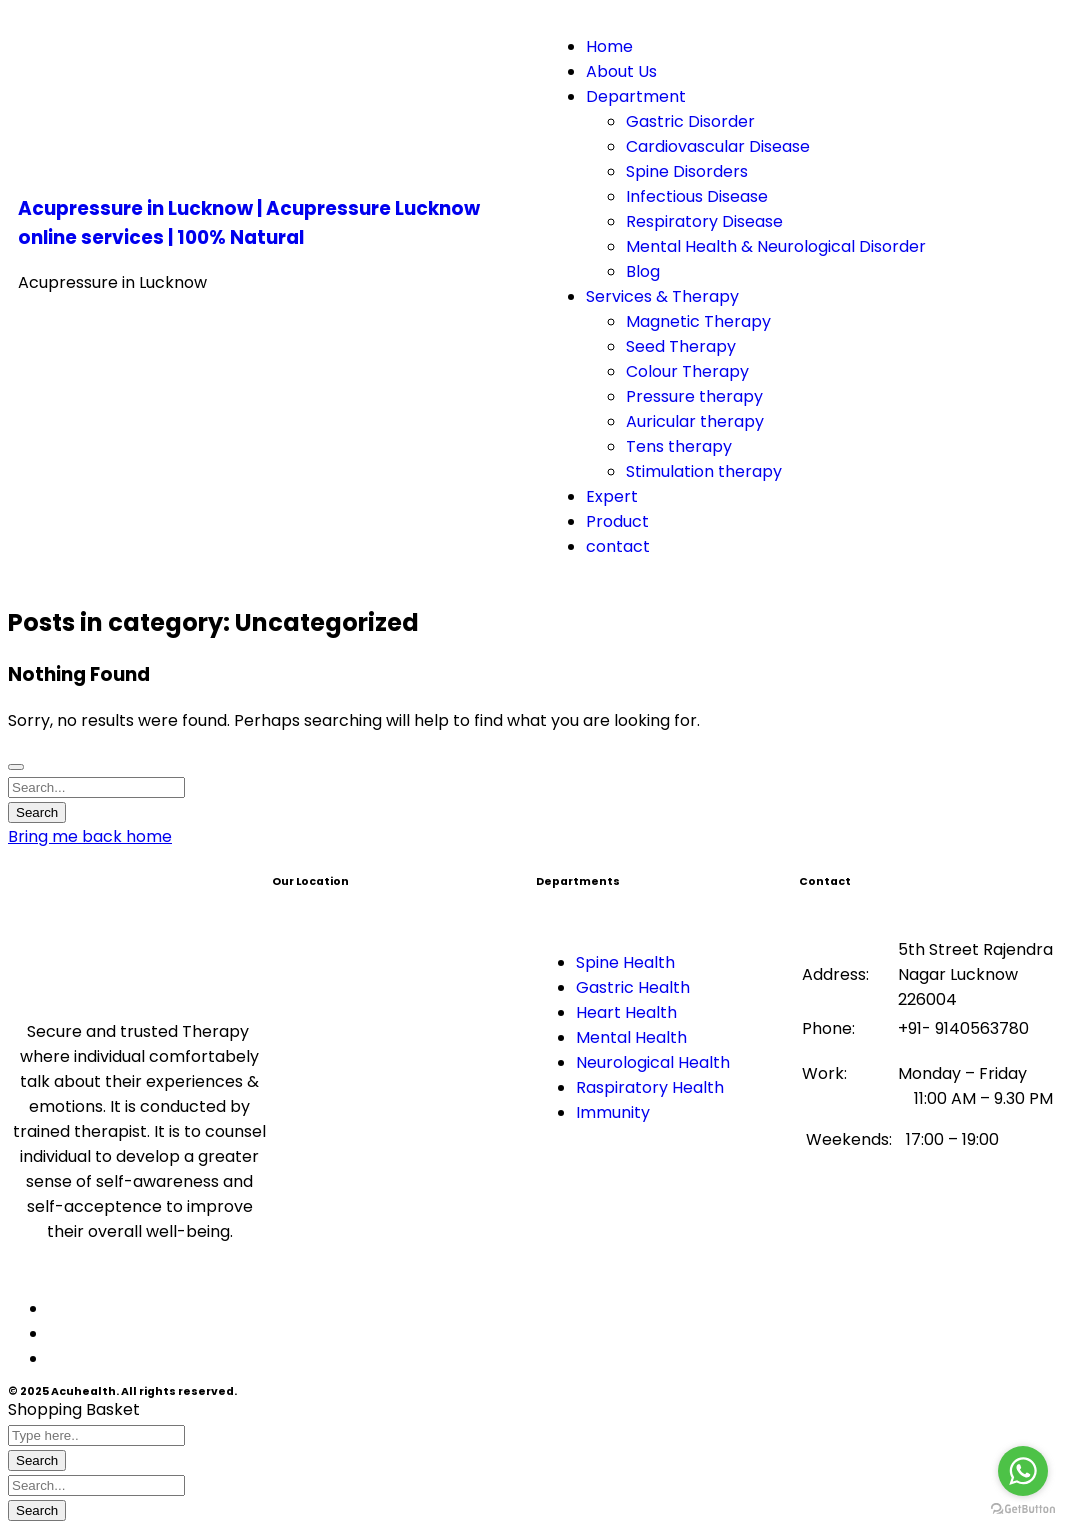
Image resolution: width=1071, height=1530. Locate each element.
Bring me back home (90, 836)
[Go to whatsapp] (1023, 1471)
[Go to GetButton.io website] (1023, 1509)
